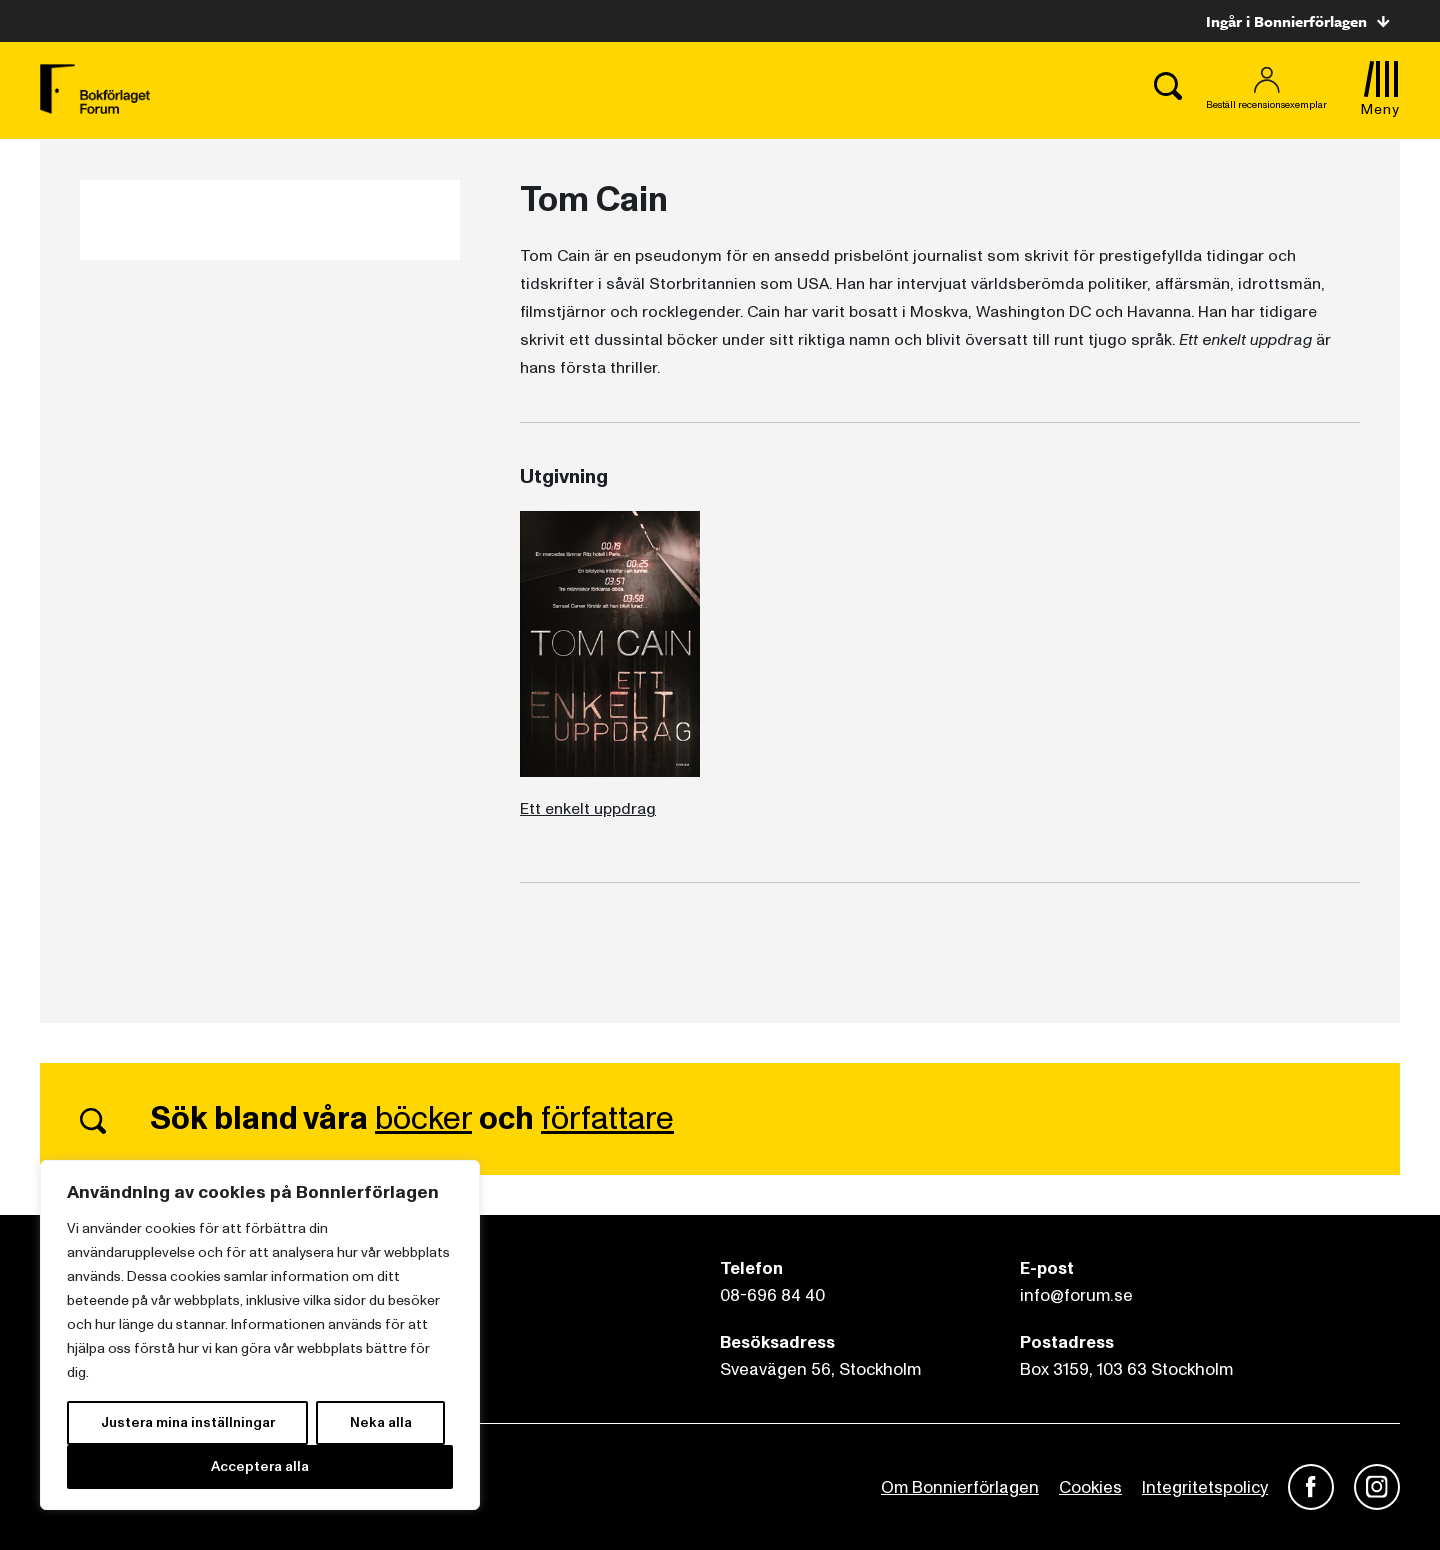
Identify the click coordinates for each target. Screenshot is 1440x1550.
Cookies (1090, 1487)
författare (607, 1119)
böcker (423, 1119)
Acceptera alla (260, 1466)
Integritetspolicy (1205, 1487)
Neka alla (381, 1422)
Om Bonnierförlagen (960, 1487)
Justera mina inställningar (188, 1422)
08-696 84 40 (772, 1295)
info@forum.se (1076, 1295)
